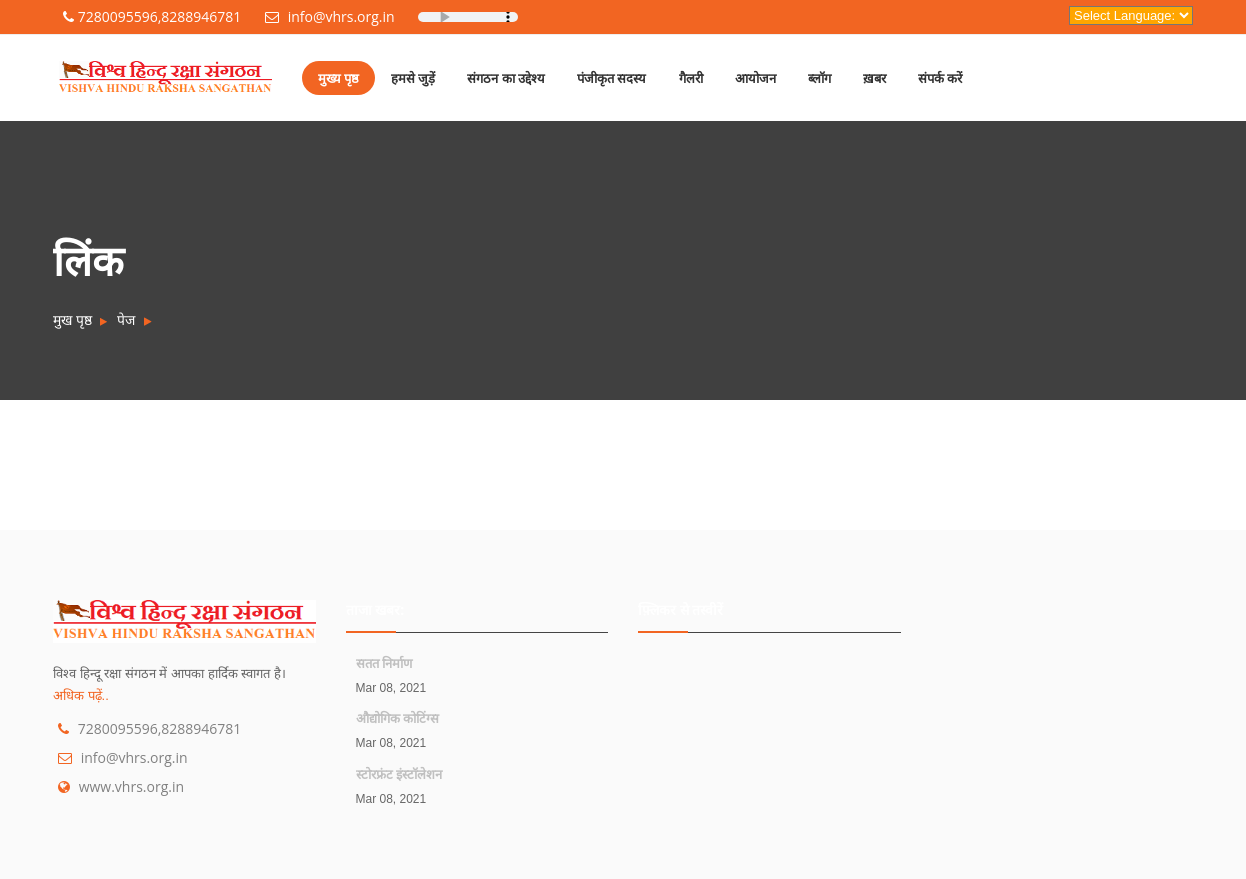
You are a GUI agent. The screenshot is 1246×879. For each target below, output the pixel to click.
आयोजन (755, 78)
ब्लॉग (819, 78)
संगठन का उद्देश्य (506, 78)
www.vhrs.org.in (131, 786)
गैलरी (691, 78)
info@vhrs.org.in (330, 16)
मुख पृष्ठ (72, 319)
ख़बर (874, 78)
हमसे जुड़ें (413, 78)
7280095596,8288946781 (152, 16)
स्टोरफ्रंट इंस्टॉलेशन (399, 774)
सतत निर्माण (384, 663)
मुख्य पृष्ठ (338, 78)
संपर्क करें (940, 78)
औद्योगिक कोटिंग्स (397, 718)
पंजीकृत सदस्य (611, 78)
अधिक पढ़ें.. (81, 695)
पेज (126, 319)
